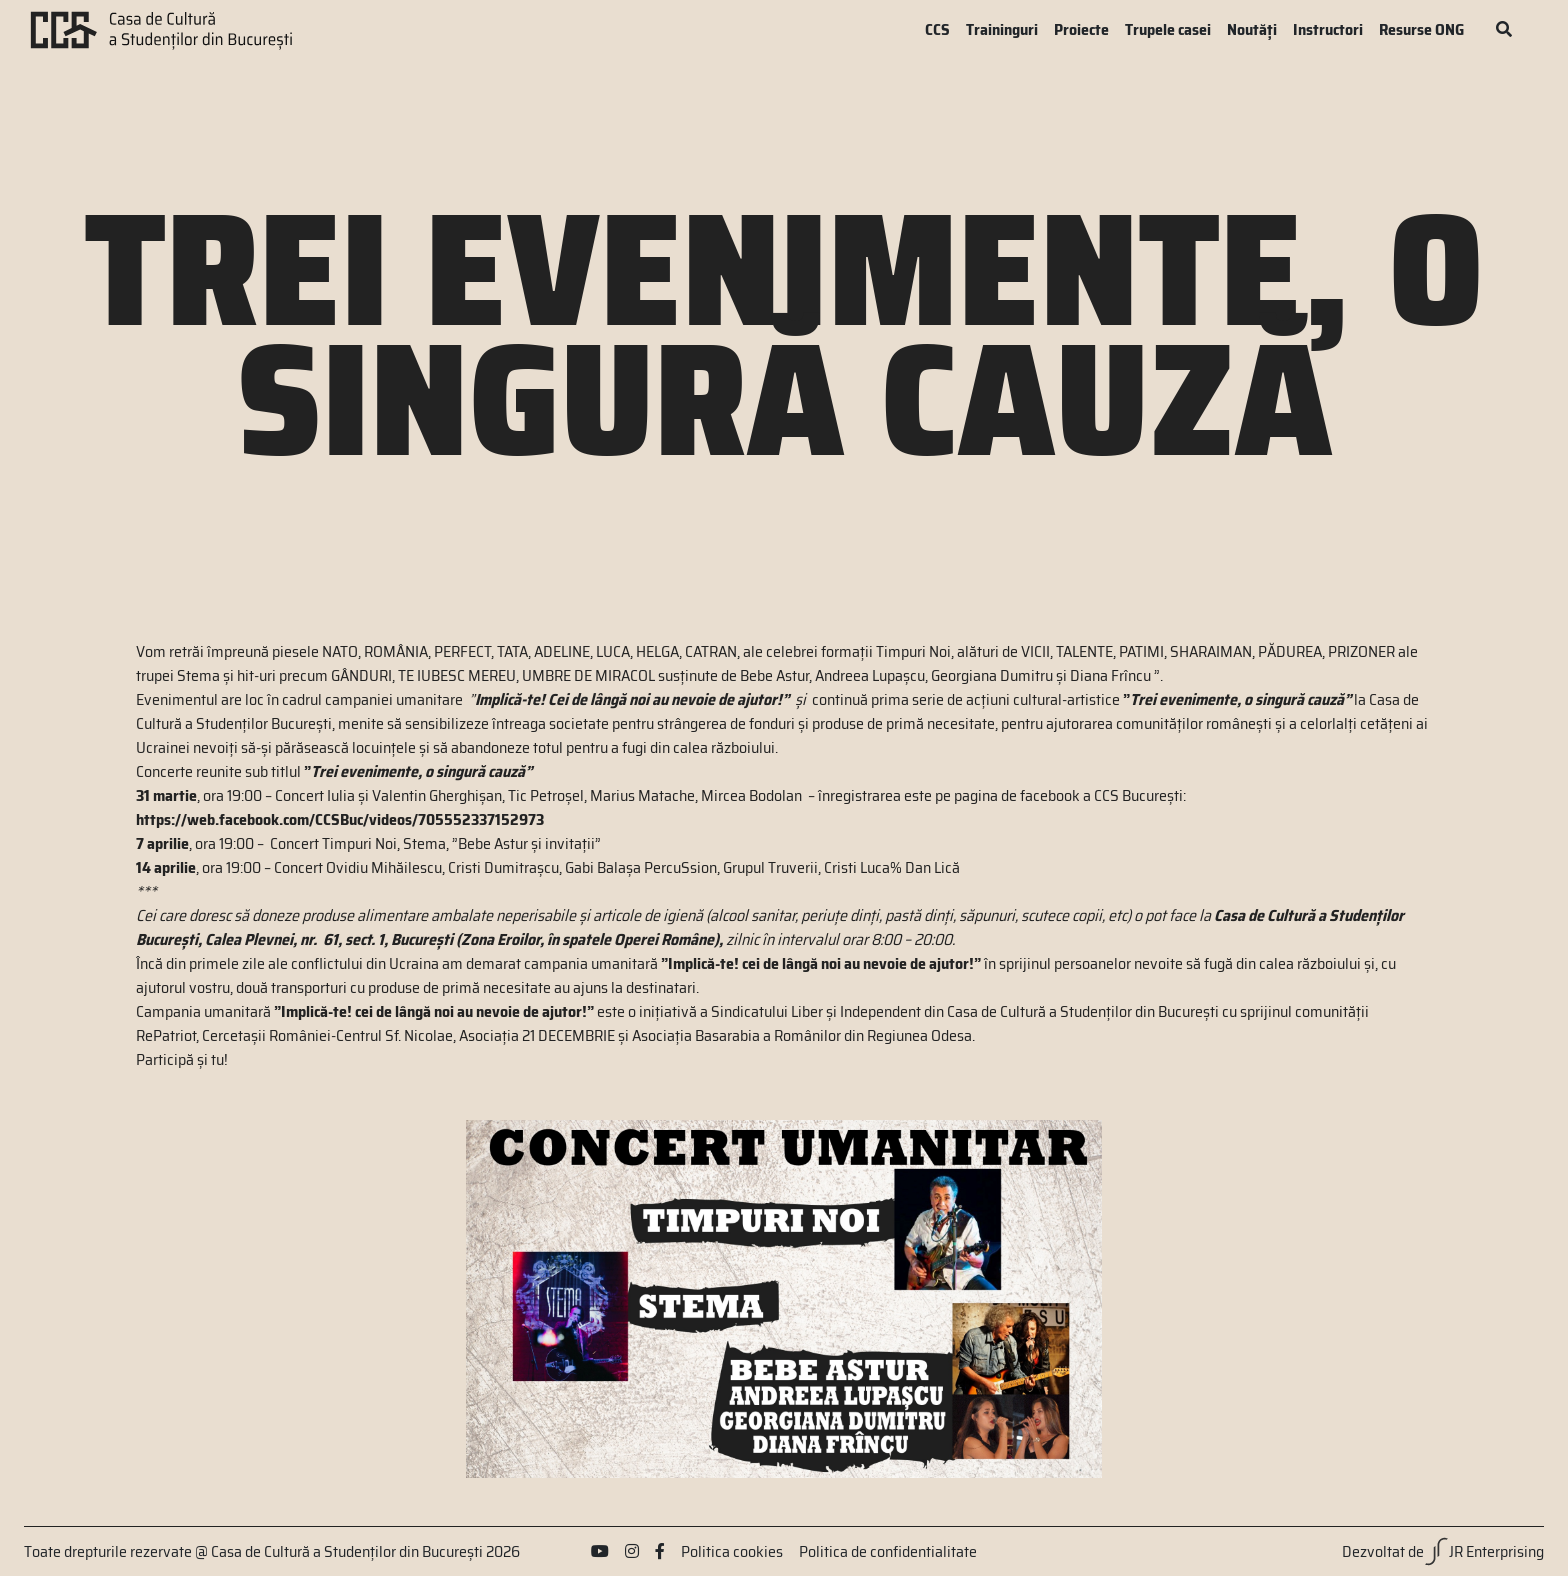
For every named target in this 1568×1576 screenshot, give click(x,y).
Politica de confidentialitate (888, 1552)
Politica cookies (732, 1552)
